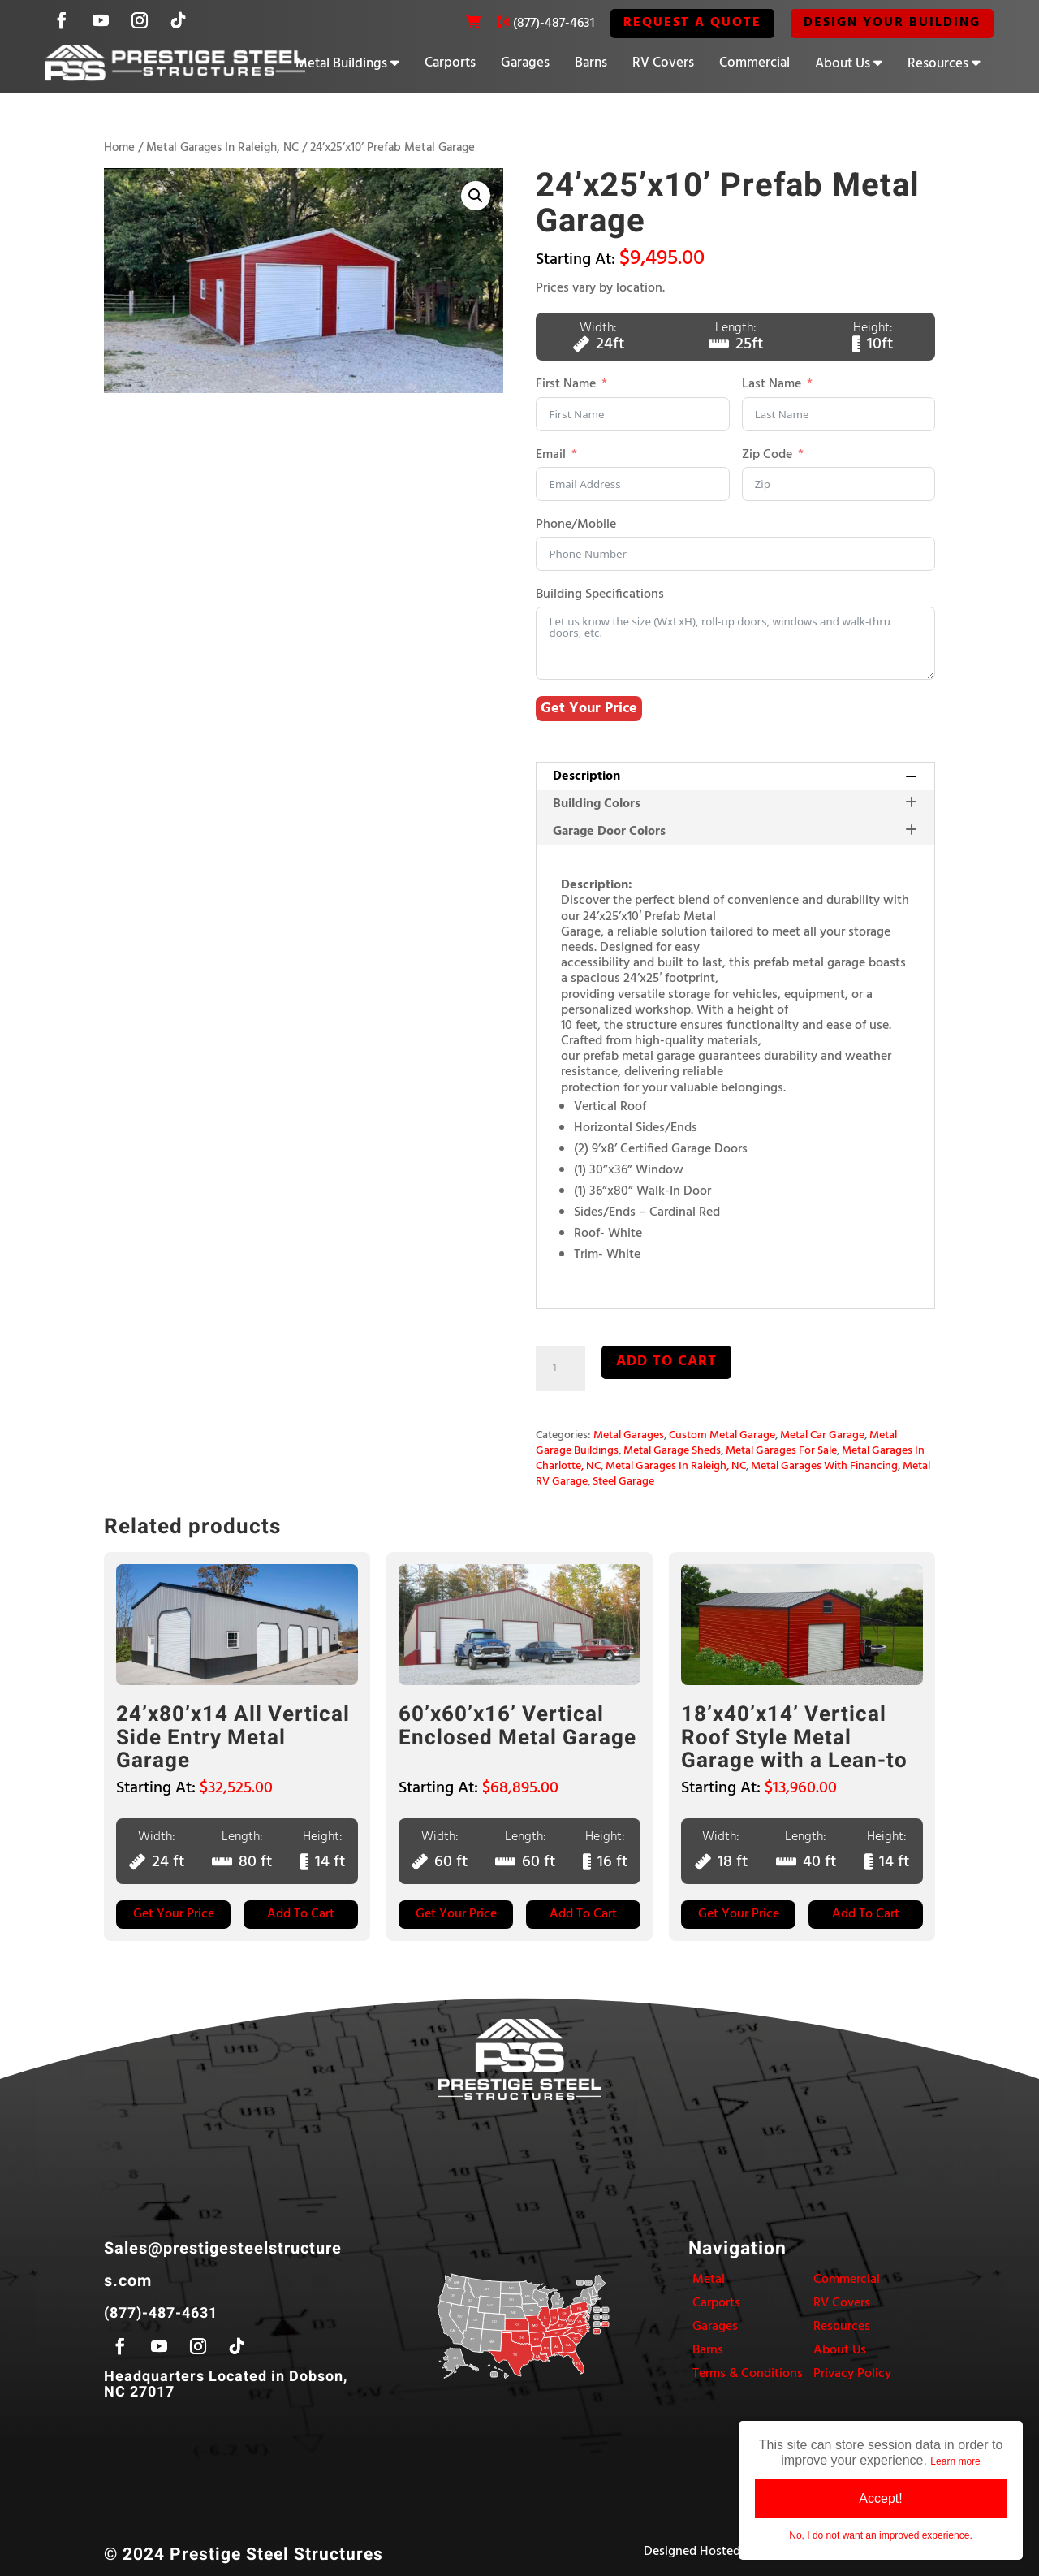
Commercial (754, 63)
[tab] (735, 776)
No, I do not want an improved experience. (880, 2535)
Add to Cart (300, 1914)
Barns (591, 63)
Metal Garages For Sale (781, 1450)
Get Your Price (589, 708)
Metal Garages (628, 1435)
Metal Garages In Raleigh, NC (222, 148)
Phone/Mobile (576, 525)
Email (551, 455)
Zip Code (767, 455)
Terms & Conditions (747, 2373)
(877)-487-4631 (553, 23)
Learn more (955, 2461)
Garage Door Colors (735, 831)
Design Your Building (892, 22)
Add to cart (666, 1361)
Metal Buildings (341, 64)
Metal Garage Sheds (672, 1450)
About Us (842, 64)
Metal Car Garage (822, 1435)
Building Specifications (600, 595)
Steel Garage (623, 1481)
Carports (450, 63)
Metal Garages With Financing (824, 1466)
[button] (475, 195)
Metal (708, 2279)
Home (119, 148)
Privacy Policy (852, 2373)
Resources (938, 64)
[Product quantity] (560, 1368)
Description (735, 776)
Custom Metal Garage (722, 1435)
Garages (525, 63)
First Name (566, 384)
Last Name (771, 384)
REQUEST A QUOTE (692, 22)
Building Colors (735, 804)
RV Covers (663, 63)
